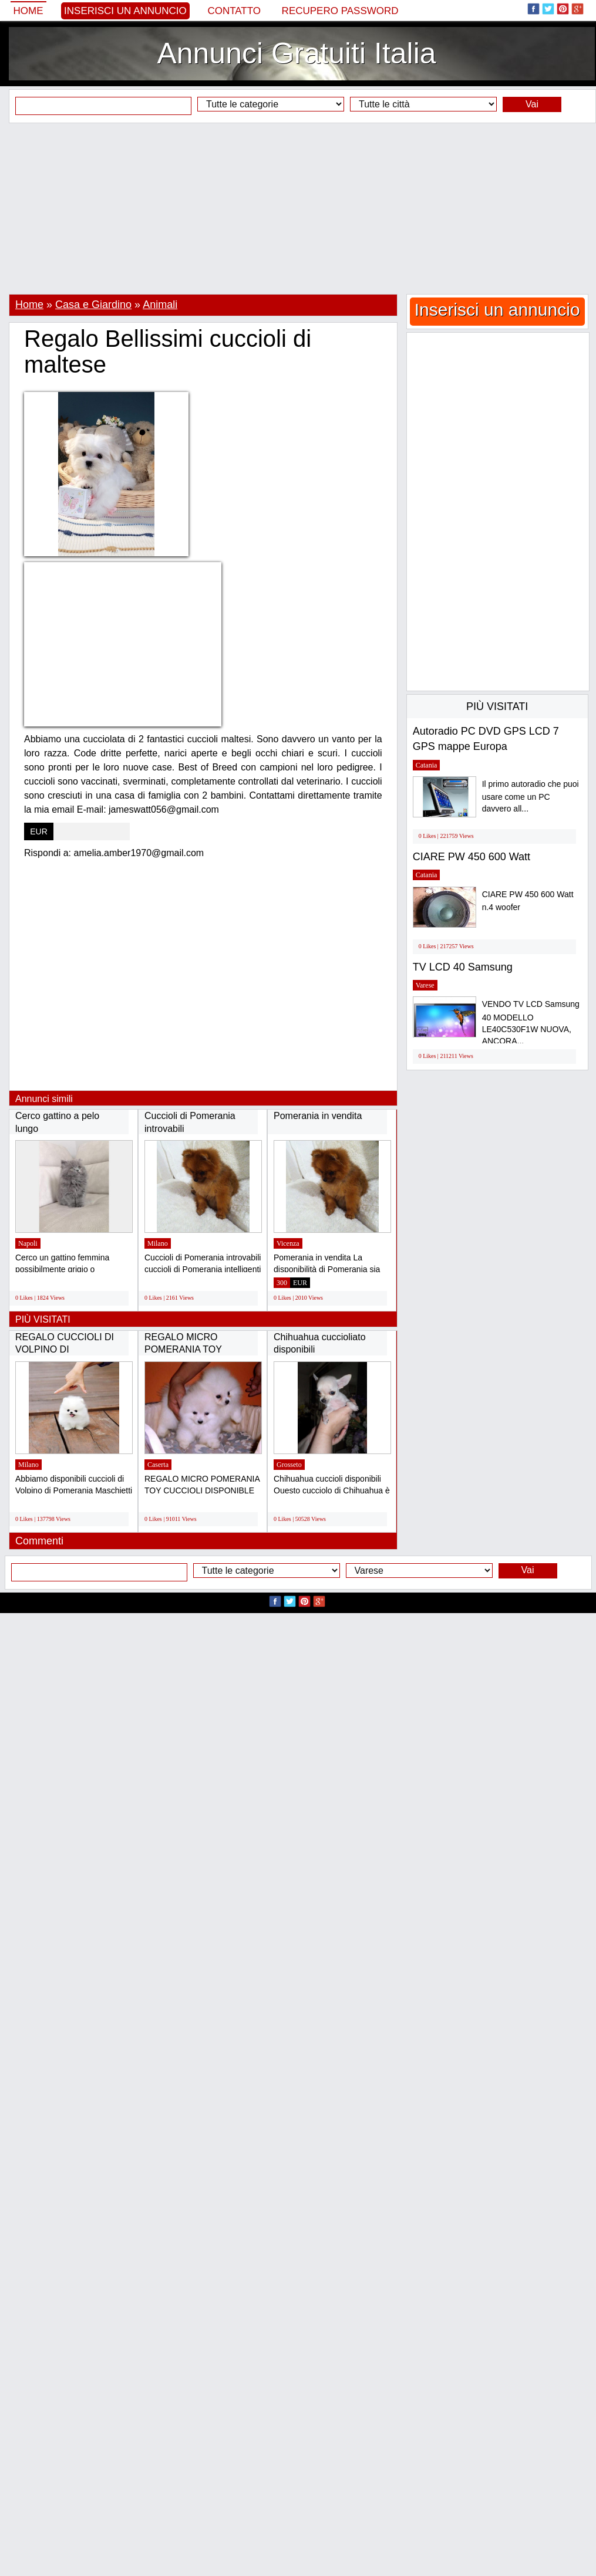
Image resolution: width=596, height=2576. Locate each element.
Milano (157, 1243)
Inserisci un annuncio (125, 10)
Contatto (234, 10)
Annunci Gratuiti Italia (296, 53)
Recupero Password (340, 10)
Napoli (28, 1243)
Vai (532, 104)
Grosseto (289, 1465)
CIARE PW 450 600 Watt (471, 857)
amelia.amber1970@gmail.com (139, 853)
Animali (160, 304)
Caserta (158, 1465)
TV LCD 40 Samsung (463, 967)
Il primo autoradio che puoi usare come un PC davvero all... (530, 796)
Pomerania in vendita (318, 1116)
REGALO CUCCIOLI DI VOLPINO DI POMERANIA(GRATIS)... (67, 1349)
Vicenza (288, 1243)
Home (28, 10)
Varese (425, 985)
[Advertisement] (298, 208)
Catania (426, 765)
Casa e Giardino (93, 304)
